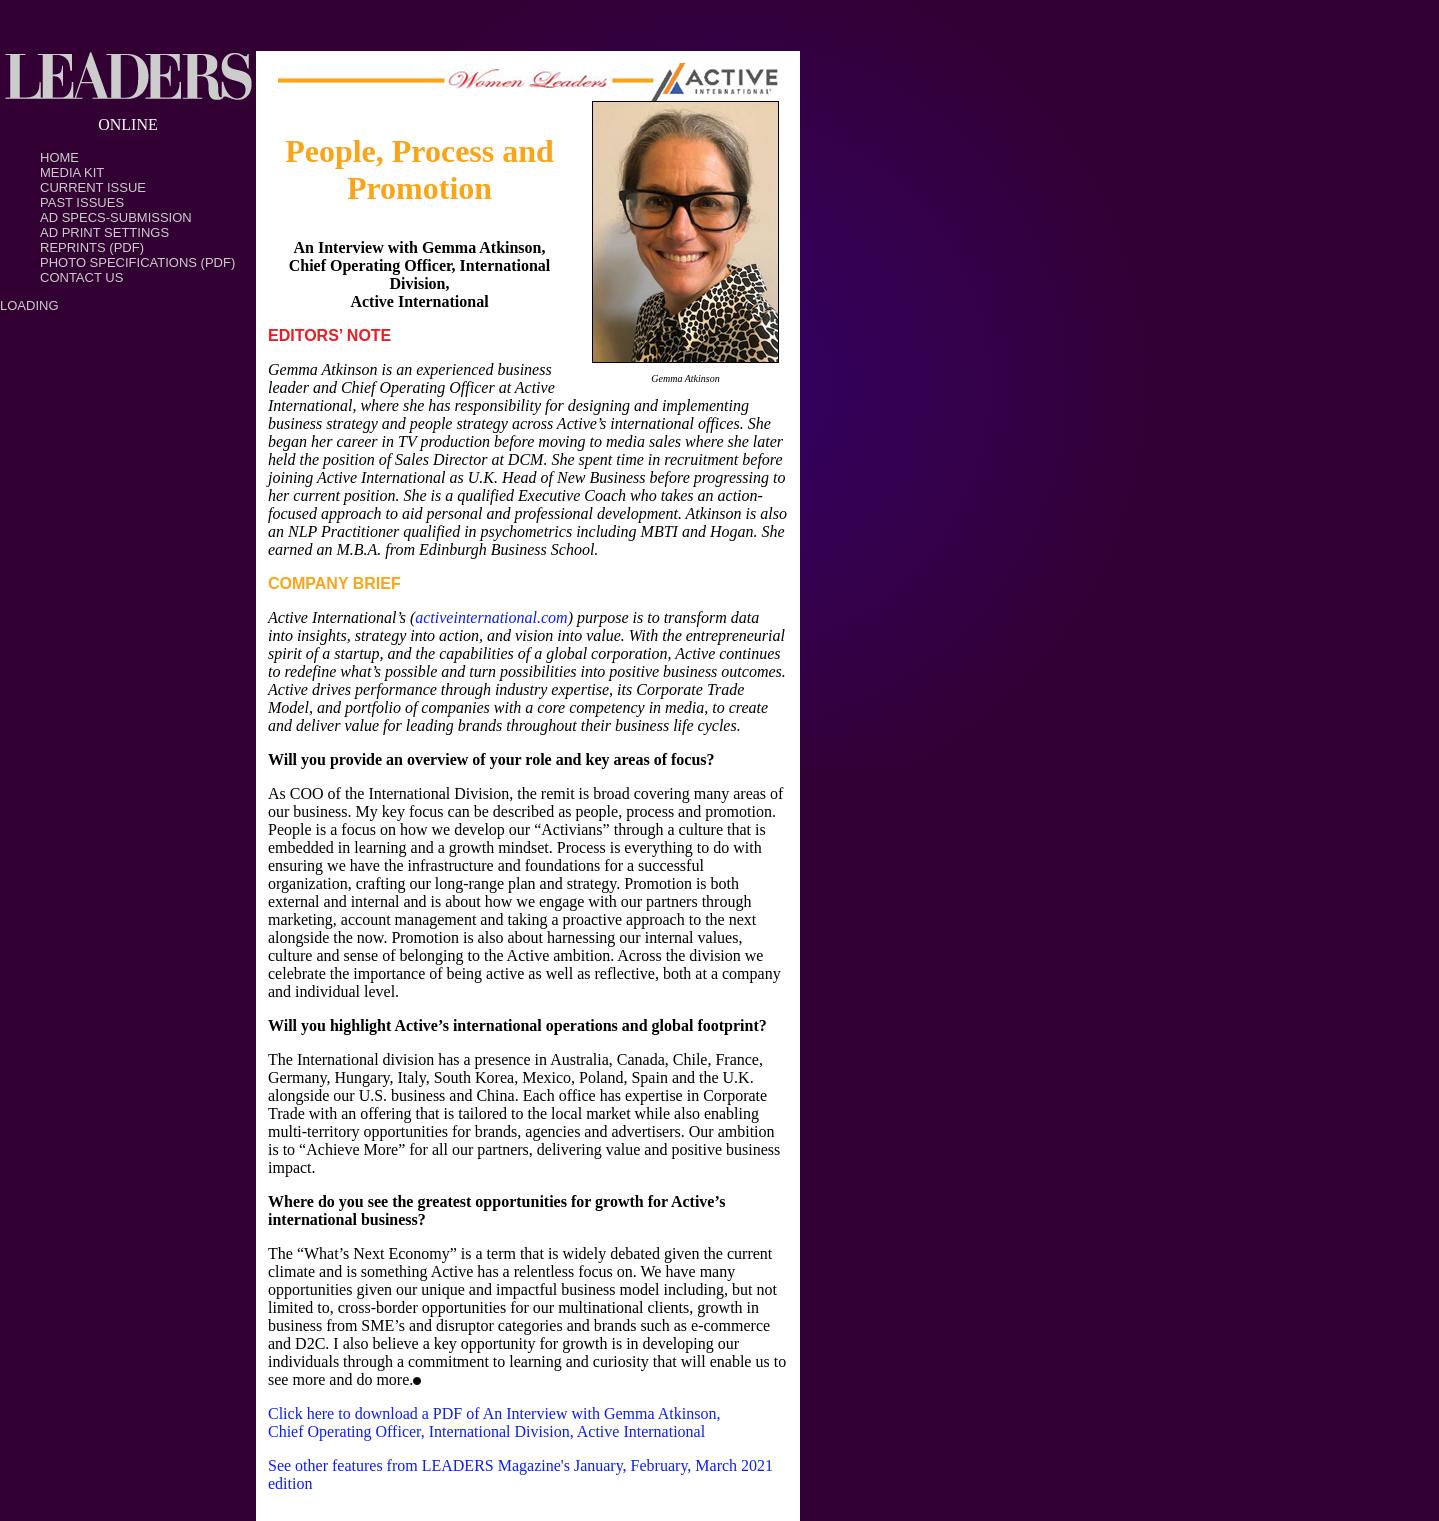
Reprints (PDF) (92, 247)
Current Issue (93, 187)
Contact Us (81, 277)
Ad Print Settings (104, 232)
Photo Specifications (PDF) (137, 262)
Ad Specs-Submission (116, 217)
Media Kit (72, 172)
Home (59, 157)
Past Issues (82, 202)
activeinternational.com (491, 617)
